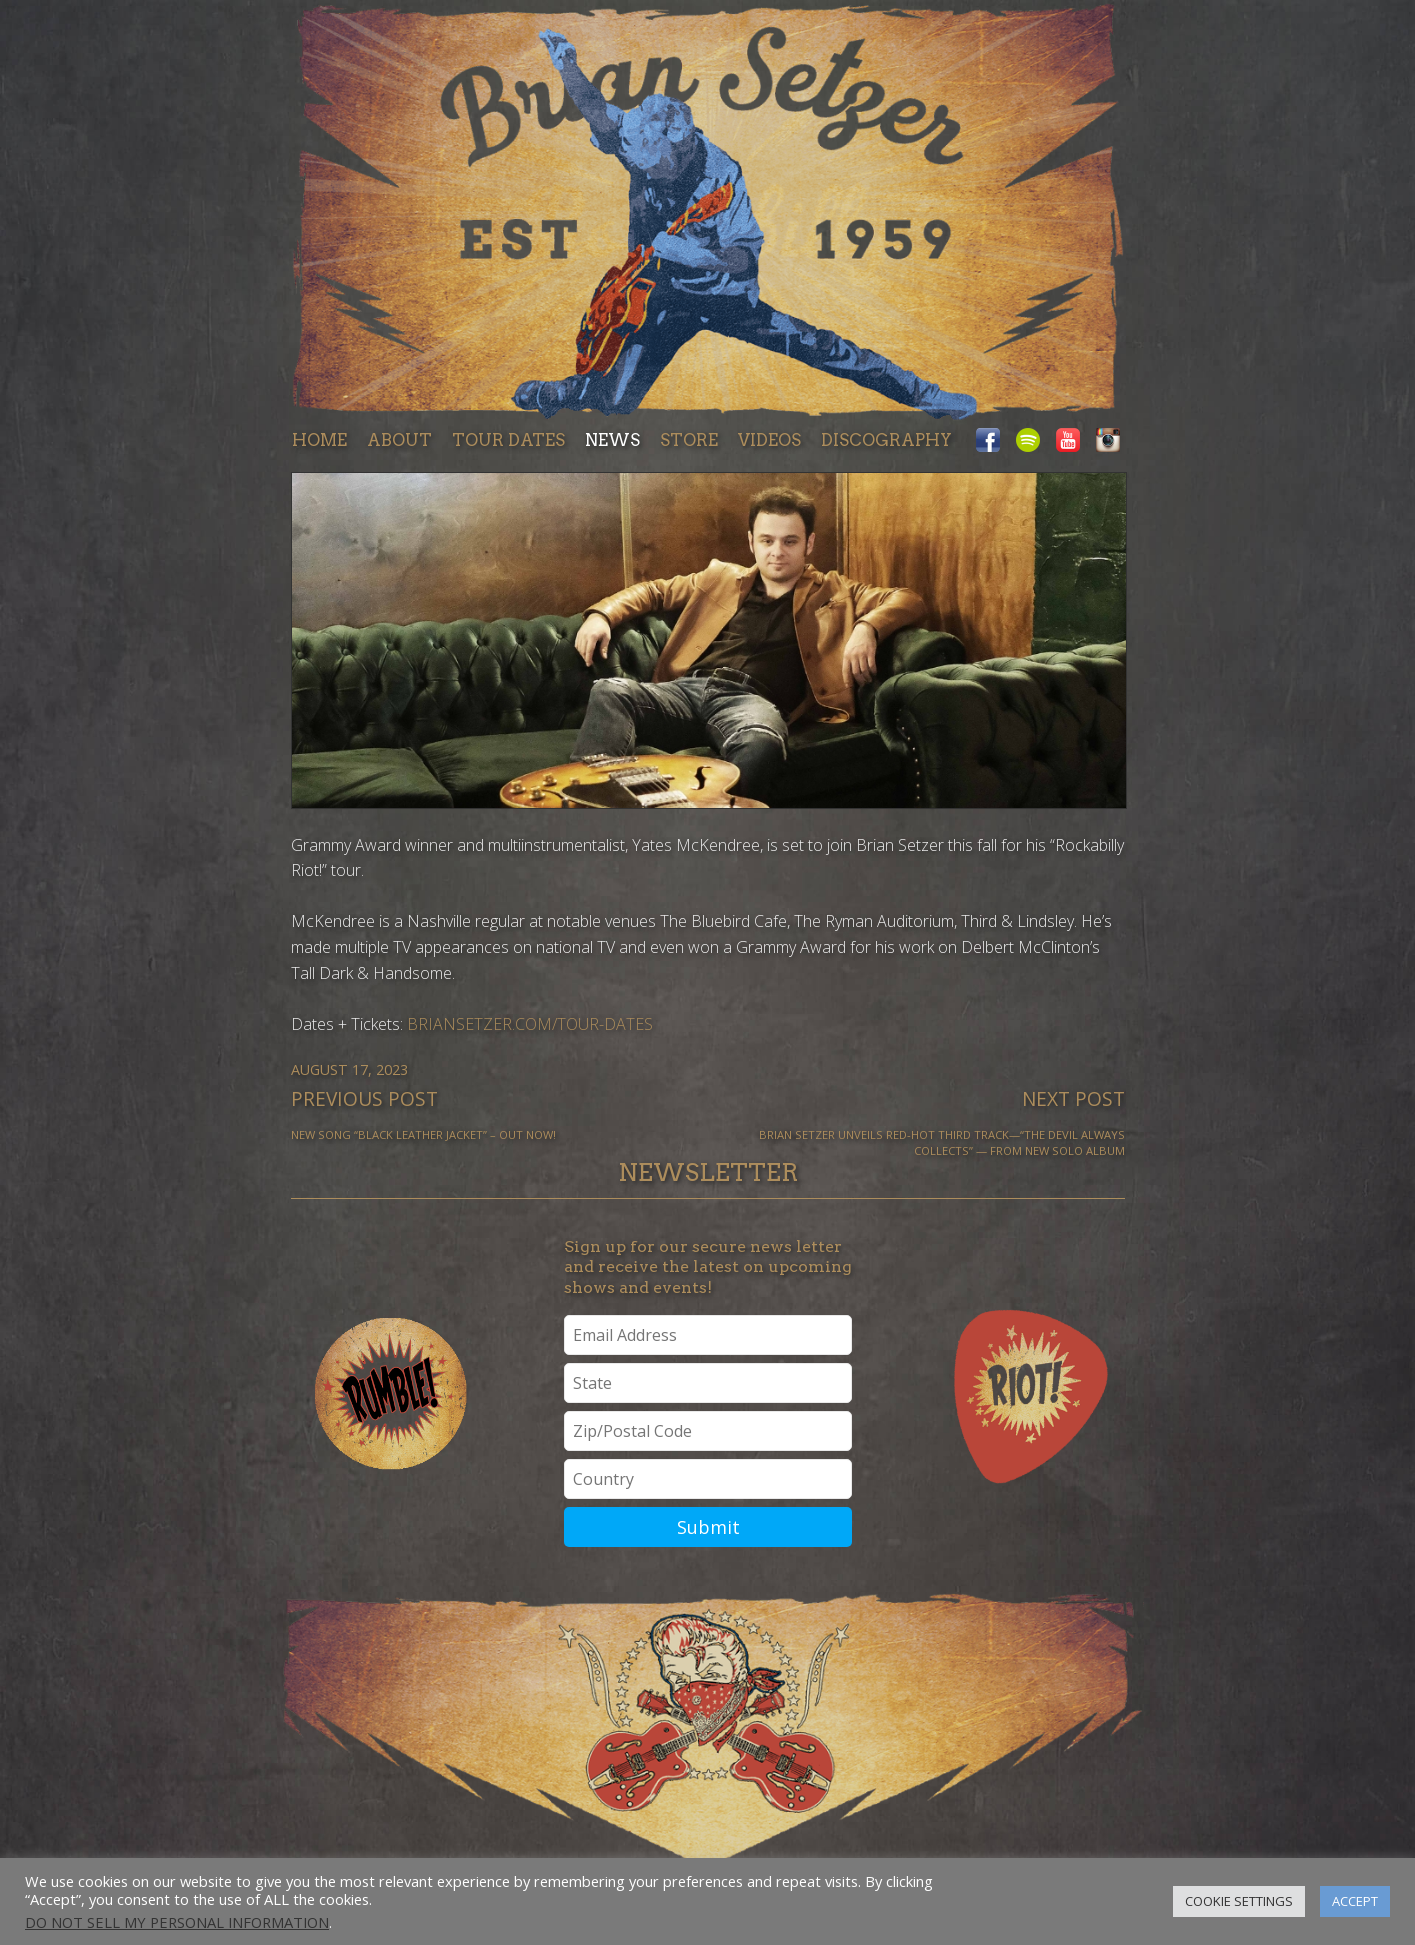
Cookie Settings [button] (1239, 1901)
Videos (769, 440)
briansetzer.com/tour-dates (530, 1024)
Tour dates (508, 440)
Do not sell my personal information (177, 1922)
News (612, 440)
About (399, 440)
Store (689, 440)
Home (319, 440)
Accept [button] (1355, 1901)
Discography (886, 440)
